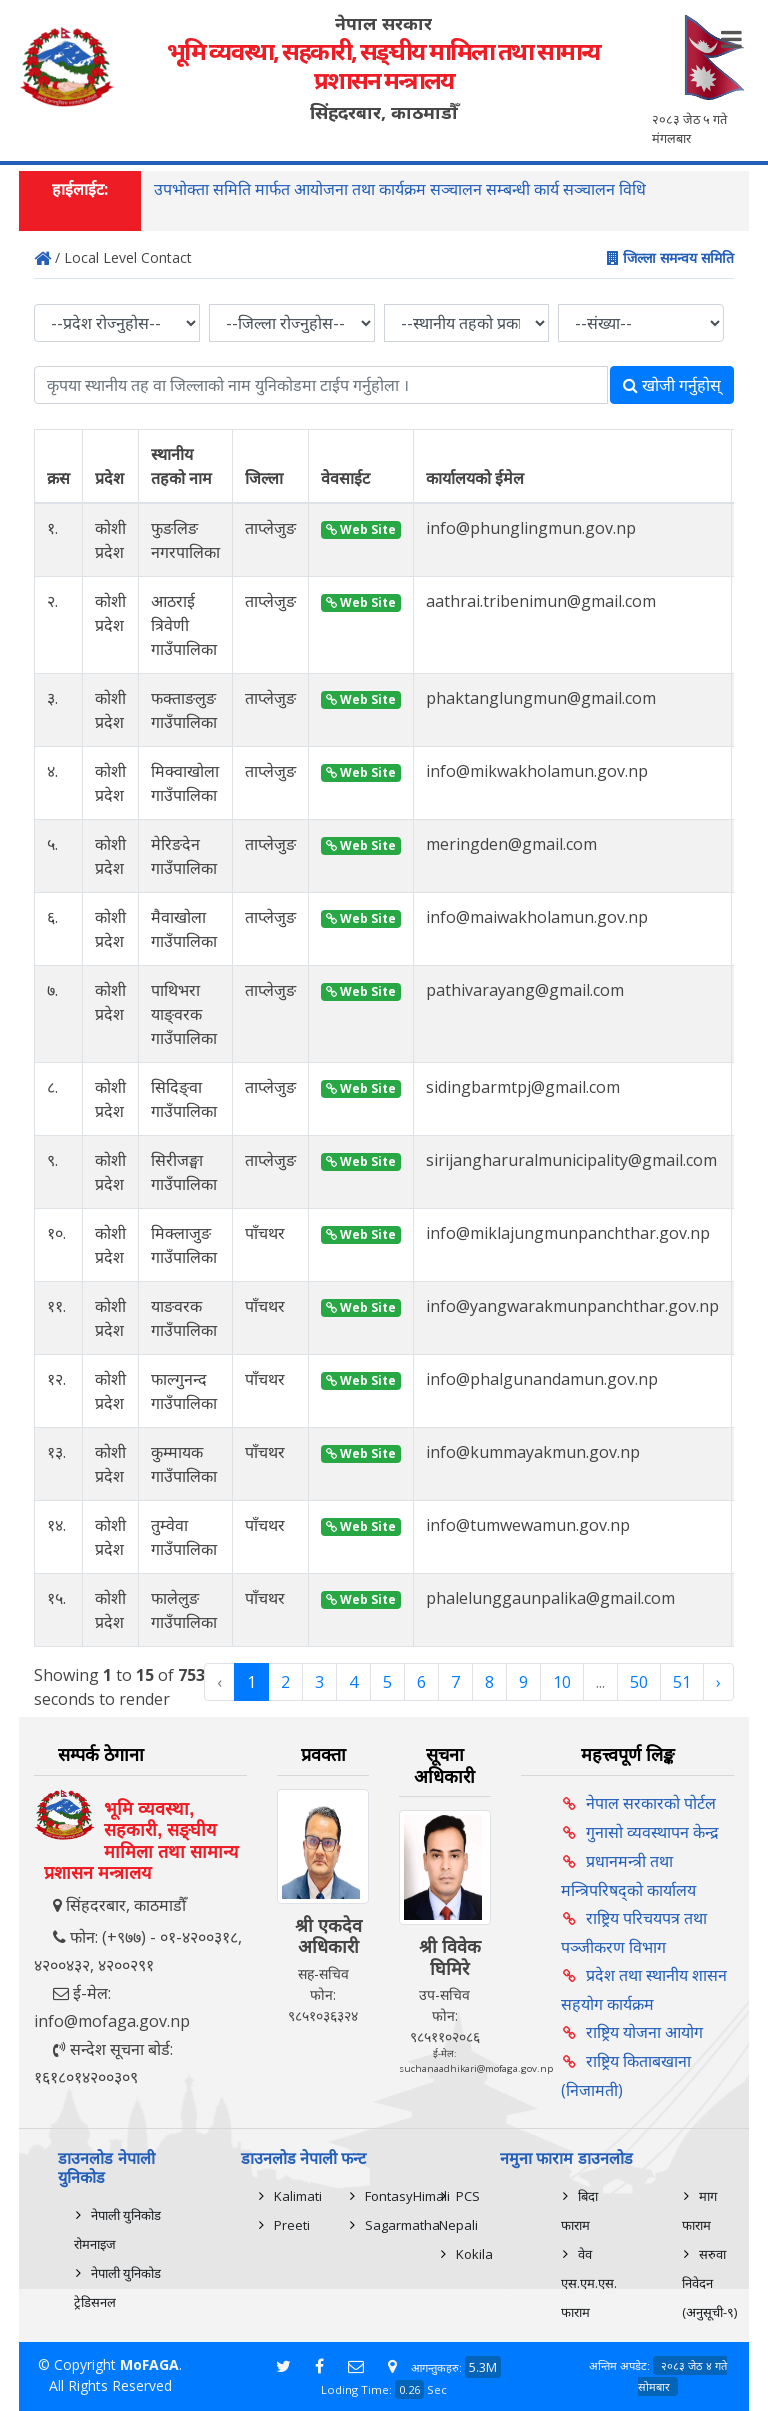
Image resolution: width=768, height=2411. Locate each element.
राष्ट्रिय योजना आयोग (644, 2032)
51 (682, 1682)
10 (562, 1682)
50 (639, 1682)
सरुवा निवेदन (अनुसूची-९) (709, 2283)
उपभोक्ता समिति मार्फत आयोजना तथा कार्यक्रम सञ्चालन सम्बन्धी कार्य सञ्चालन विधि (400, 189)
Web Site (361, 529)
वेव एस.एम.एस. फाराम (589, 2283)
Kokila (474, 2254)
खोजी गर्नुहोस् (672, 385)
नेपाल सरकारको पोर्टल (651, 1803)
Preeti (292, 2225)
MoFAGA (149, 2364)
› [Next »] (718, 1682)
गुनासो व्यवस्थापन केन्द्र (652, 1832)
